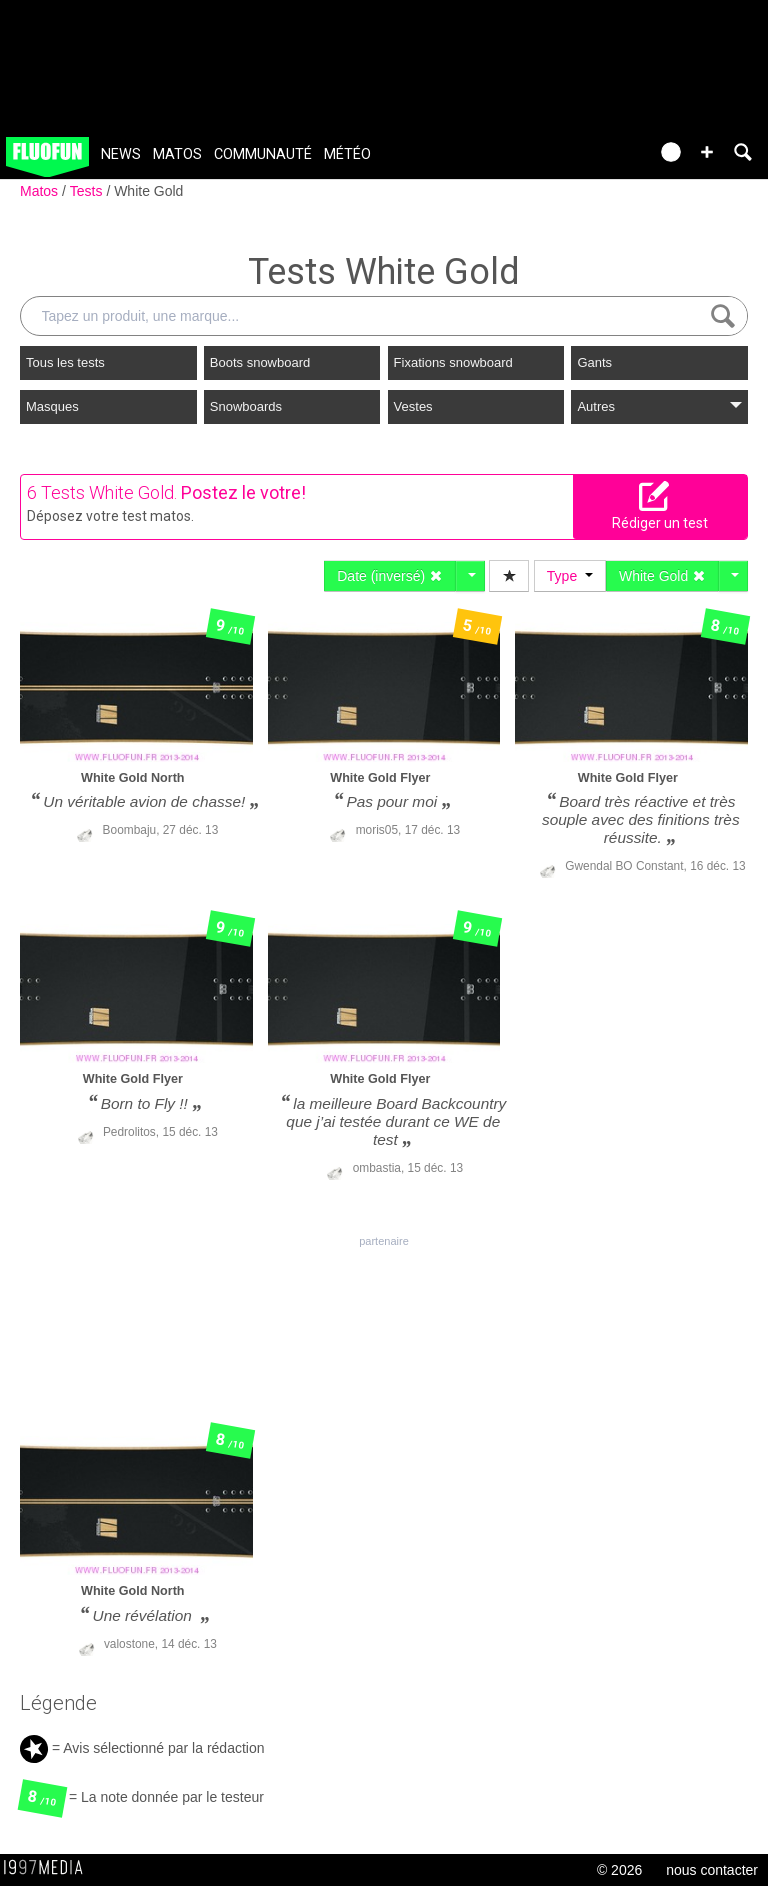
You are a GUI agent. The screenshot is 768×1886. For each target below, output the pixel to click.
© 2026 (619, 1870)
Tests (88, 191)
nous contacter (712, 1870)
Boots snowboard (260, 362)
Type (570, 576)
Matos (177, 154)
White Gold (148, 191)
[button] (707, 152)
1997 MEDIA (49, 1868)
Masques (52, 406)
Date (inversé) (390, 576)
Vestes (413, 406)
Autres (659, 406)
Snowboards (246, 406)
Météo (347, 154)
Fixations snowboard (453, 362)
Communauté (263, 154)
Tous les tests (65, 362)
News (121, 154)
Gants (594, 362)
